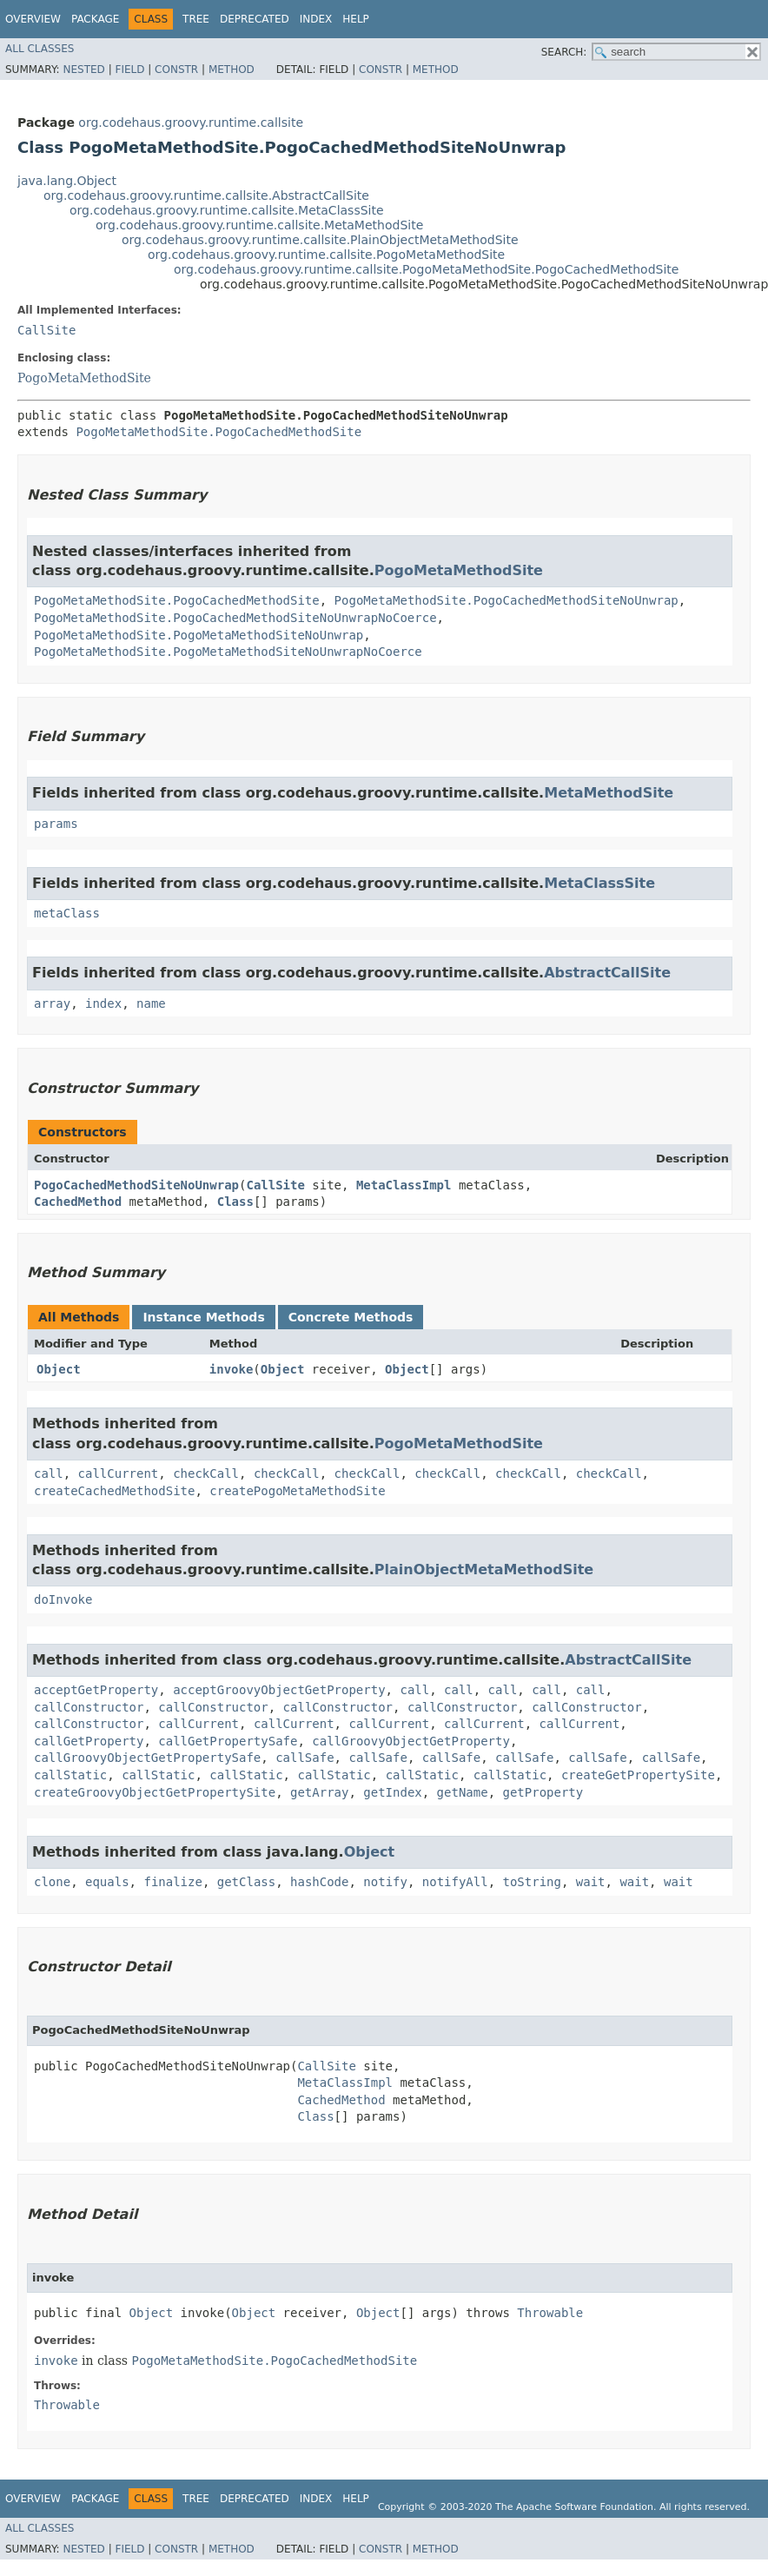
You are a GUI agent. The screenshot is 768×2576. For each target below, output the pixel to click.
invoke (231, 1369)
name (151, 1003)
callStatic (70, 1775)
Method (232, 69)
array (52, 1003)
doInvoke (63, 1599)
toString (532, 1882)
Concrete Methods (351, 1317)
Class (235, 1202)
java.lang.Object (66, 181)
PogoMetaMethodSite (84, 378)
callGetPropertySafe (227, 1741)
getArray (319, 1792)
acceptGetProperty (96, 1690)
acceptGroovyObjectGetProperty (279, 1690)
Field (129, 69)
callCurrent (118, 1473)
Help (355, 19)
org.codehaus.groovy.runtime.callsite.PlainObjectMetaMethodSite (320, 240)
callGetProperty (88, 1741)
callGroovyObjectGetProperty (411, 1741)
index (103, 1003)
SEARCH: (564, 52)
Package (95, 19)
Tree (195, 19)
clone (52, 1882)
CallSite (46, 330)
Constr (176, 69)
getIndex (392, 1792)
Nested (83, 69)
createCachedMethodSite (114, 1491)
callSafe (304, 1758)
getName (462, 1792)
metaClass (67, 913)
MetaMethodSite (608, 793)
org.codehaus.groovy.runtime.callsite (190, 122)
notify (385, 1882)
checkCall (206, 1473)
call (48, 1473)
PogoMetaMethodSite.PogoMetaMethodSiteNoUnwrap (198, 635)
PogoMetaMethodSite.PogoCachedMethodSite (218, 432)
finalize (172, 1882)
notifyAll (455, 1882)
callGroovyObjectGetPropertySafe (147, 1758)
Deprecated (254, 19)
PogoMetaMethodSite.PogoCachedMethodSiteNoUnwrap (506, 600)
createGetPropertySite (638, 1775)
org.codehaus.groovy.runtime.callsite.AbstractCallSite (206, 195)
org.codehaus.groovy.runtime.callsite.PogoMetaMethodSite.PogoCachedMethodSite (426, 269)
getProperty (542, 1792)
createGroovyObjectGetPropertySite (154, 1792)
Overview (33, 19)
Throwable (550, 2313)
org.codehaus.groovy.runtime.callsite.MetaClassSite (227, 210)
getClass (246, 1882)
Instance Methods (203, 1317)
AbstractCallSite (607, 972)
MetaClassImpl (404, 1185)
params (56, 824)
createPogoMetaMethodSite (297, 1491)
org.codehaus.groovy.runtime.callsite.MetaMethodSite (259, 225)
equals (107, 1882)
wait (591, 1882)
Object (58, 1369)
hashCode (319, 1882)
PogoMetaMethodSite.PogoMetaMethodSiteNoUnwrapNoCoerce (228, 652)
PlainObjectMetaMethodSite (483, 1569)
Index (316, 19)
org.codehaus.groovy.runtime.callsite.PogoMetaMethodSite (326, 255)
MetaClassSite (599, 883)
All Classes (39, 49)
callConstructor (88, 1707)
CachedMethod (78, 1202)
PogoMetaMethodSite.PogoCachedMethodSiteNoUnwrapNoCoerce (235, 618)
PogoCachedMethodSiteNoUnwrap (136, 1185)
